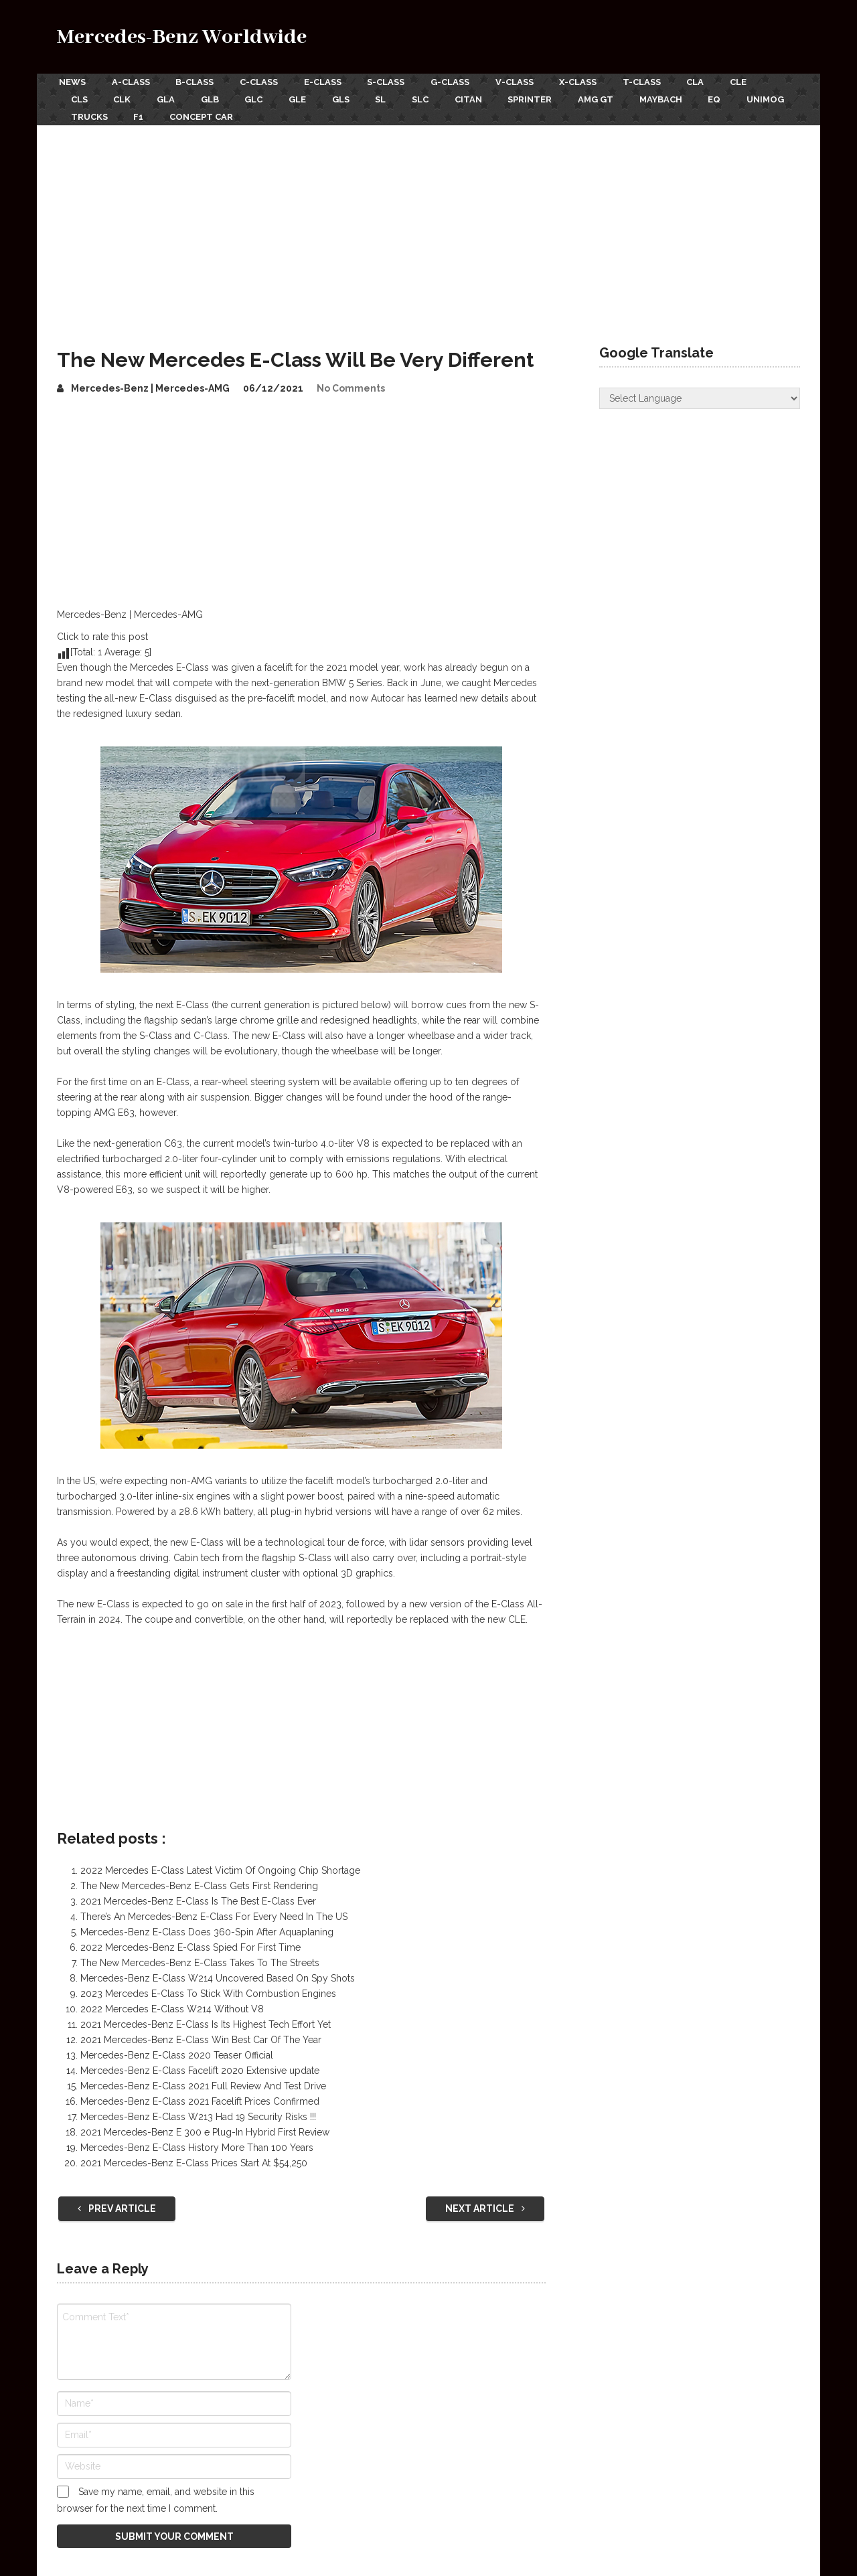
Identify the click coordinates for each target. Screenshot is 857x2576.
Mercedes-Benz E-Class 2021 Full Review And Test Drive (203, 2080)
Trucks (155, 112)
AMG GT (620, 97)
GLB (217, 97)
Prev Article (117, 2203)
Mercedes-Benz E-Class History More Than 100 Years (196, 2142)
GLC (263, 97)
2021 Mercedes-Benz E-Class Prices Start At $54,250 (193, 2157)
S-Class (395, 81)
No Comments (351, 383)
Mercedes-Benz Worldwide (182, 37)
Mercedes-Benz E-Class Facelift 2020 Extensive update (199, 2065)
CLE (761, 81)
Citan (488, 97)
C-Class (263, 81)
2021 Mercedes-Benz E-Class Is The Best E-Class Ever (198, 1895)
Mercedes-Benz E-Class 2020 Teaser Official (176, 2049)
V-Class (528, 81)
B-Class (197, 81)
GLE (308, 97)
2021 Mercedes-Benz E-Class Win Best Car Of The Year (200, 2034)
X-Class (594, 81)
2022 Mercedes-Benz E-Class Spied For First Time (190, 1942)
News (70, 81)
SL (396, 97)
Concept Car (271, 112)
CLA (715, 81)
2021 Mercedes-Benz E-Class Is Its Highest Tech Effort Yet (205, 2019)
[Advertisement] (428, 220)
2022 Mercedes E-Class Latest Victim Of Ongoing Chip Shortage (220, 1865)
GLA (170, 97)
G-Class (461, 81)
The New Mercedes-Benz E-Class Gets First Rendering (199, 1880)
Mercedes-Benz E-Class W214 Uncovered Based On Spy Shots (217, 1972)
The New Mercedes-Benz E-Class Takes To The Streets (199, 1957)
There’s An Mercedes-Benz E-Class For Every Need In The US (213, 1911)
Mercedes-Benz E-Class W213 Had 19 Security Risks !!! (198, 2111)
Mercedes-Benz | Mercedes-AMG (150, 383)
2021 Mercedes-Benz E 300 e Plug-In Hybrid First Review (204, 2126)
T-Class (660, 81)
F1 (207, 112)
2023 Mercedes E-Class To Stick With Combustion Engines (208, 1988)
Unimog (89, 112)
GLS (354, 97)
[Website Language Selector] (699, 393)
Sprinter (552, 97)
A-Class (131, 81)
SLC (438, 97)
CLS (79, 97)
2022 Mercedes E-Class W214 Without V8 (172, 2003)
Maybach (687, 97)
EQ (743, 97)
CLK (124, 97)
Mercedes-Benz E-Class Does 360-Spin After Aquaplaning (206, 1926)
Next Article (485, 2203)
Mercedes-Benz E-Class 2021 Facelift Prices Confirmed (199, 2096)
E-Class (329, 81)
